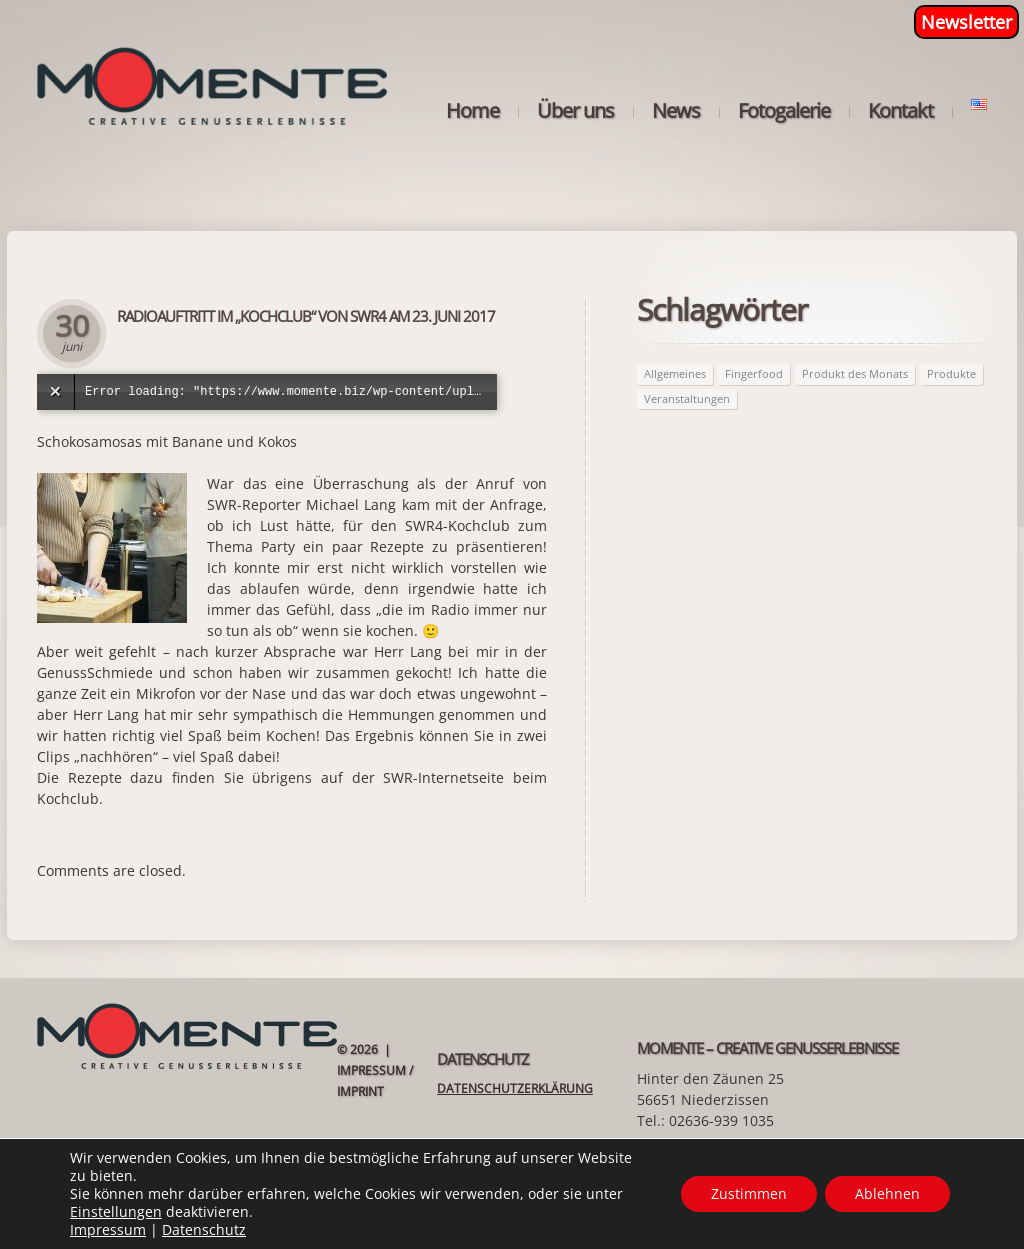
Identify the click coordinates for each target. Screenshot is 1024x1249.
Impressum (108, 1229)
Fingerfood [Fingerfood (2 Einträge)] (754, 373)
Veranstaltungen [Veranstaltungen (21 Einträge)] (687, 398)
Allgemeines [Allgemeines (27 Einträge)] (675, 373)
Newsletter (966, 22)
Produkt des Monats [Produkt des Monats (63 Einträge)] (855, 373)
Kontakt (900, 111)
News (676, 111)
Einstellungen (116, 1212)
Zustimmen (749, 1193)
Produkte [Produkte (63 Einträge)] (951, 373)
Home (472, 111)
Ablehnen (887, 1193)
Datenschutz (204, 1229)
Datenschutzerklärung (515, 1088)
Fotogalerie (784, 111)
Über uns (575, 111)
